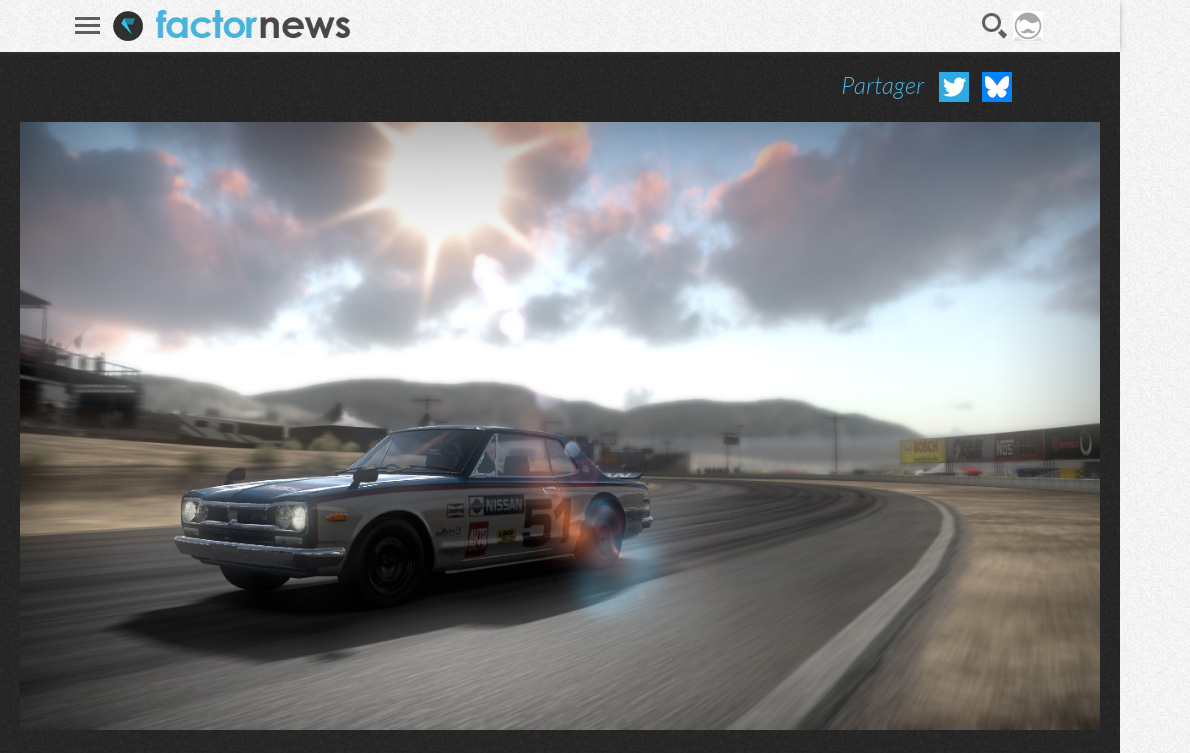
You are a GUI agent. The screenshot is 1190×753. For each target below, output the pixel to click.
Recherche (995, 26)
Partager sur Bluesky (997, 87)
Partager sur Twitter (954, 87)
